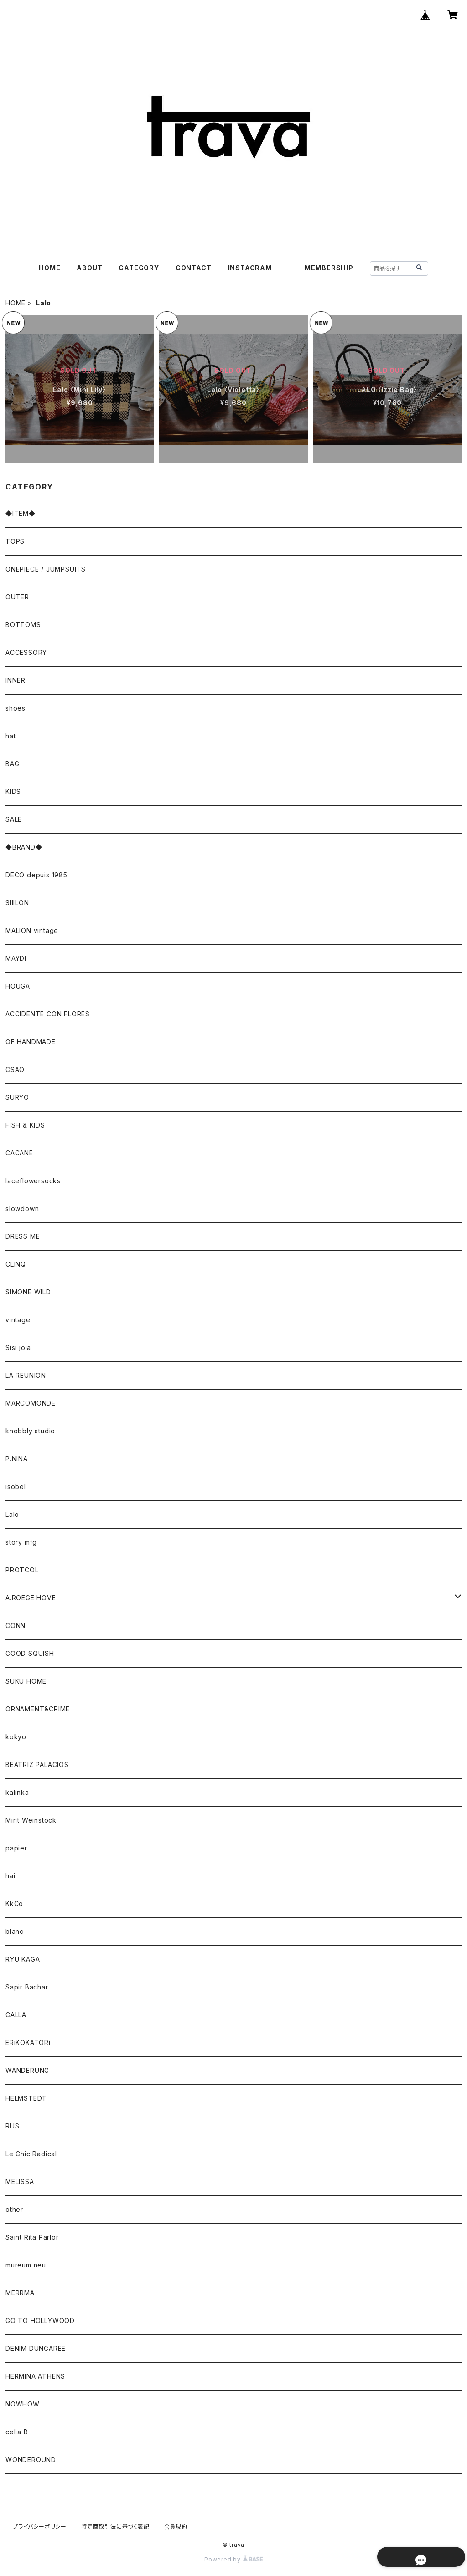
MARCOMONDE (30, 1403)
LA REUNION (25, 1375)
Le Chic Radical (31, 2154)
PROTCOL (22, 1570)
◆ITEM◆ (20, 513)
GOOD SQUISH (29, 1653)
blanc (14, 1931)
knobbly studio (30, 1431)
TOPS (15, 541)
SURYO (17, 1097)
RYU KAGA (22, 1959)
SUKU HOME (26, 1681)
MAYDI (15, 958)
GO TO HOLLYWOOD (40, 2320)
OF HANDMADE (30, 1042)
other (14, 2209)
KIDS (13, 791)
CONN (15, 1625)
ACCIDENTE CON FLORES (47, 1014)
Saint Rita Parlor (32, 2237)
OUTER (17, 597)
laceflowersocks (33, 1181)
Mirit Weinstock (31, 1820)
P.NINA (16, 1459)
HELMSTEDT (26, 2098)
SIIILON (17, 903)
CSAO (15, 1069)
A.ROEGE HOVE (30, 1598)
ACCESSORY (26, 652)
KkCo (14, 1903)
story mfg (21, 1542)
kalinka (17, 1792)
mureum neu (25, 2265)
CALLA (15, 2015)
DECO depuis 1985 (36, 875)
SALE (13, 819)
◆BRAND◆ (23, 847)
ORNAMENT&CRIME (37, 1709)
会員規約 (175, 2526)
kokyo (15, 1737)
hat (10, 736)
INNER (15, 680)
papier (16, 1848)
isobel (15, 1486)
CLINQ (15, 1264)
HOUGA (17, 986)
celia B (16, 2432)
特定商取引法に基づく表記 (115, 2526)
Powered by (233, 2559)
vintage (18, 1320)
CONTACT (194, 268)
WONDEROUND (30, 2459)
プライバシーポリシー (40, 2526)
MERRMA (20, 2293)
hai (10, 1876)
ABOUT (89, 268)
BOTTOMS (23, 625)
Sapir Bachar (26, 1987)
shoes (15, 708)
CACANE (19, 1153)
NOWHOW (22, 2404)
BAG (12, 764)
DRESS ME (22, 1236)
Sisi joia (18, 1347)
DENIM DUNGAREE (35, 2348)
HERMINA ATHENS (35, 2376)
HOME (49, 268)
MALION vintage (31, 930)
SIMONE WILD (28, 1292)
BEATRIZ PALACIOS (40, 1764)
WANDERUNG (27, 2070)
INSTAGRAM (250, 268)
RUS (12, 2126)
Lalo (12, 1514)
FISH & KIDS (25, 1125)
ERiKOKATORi (28, 2042)
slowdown (22, 1208)
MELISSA (19, 2181)
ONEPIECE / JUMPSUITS (45, 569)
